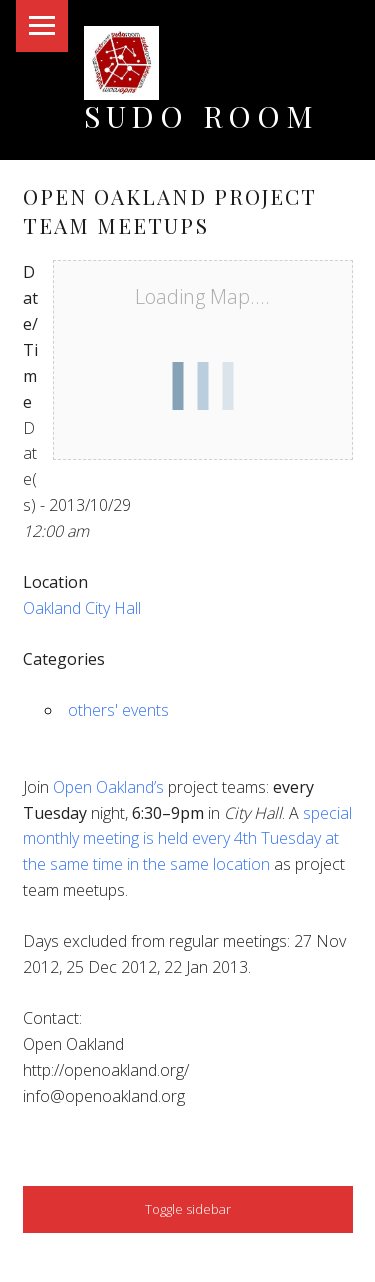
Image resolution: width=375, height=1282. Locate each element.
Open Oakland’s (108, 787)
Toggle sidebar (188, 1209)
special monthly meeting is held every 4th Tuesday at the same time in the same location (187, 839)
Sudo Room (201, 115)
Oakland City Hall (82, 608)
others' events (118, 710)
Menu (42, 26)
